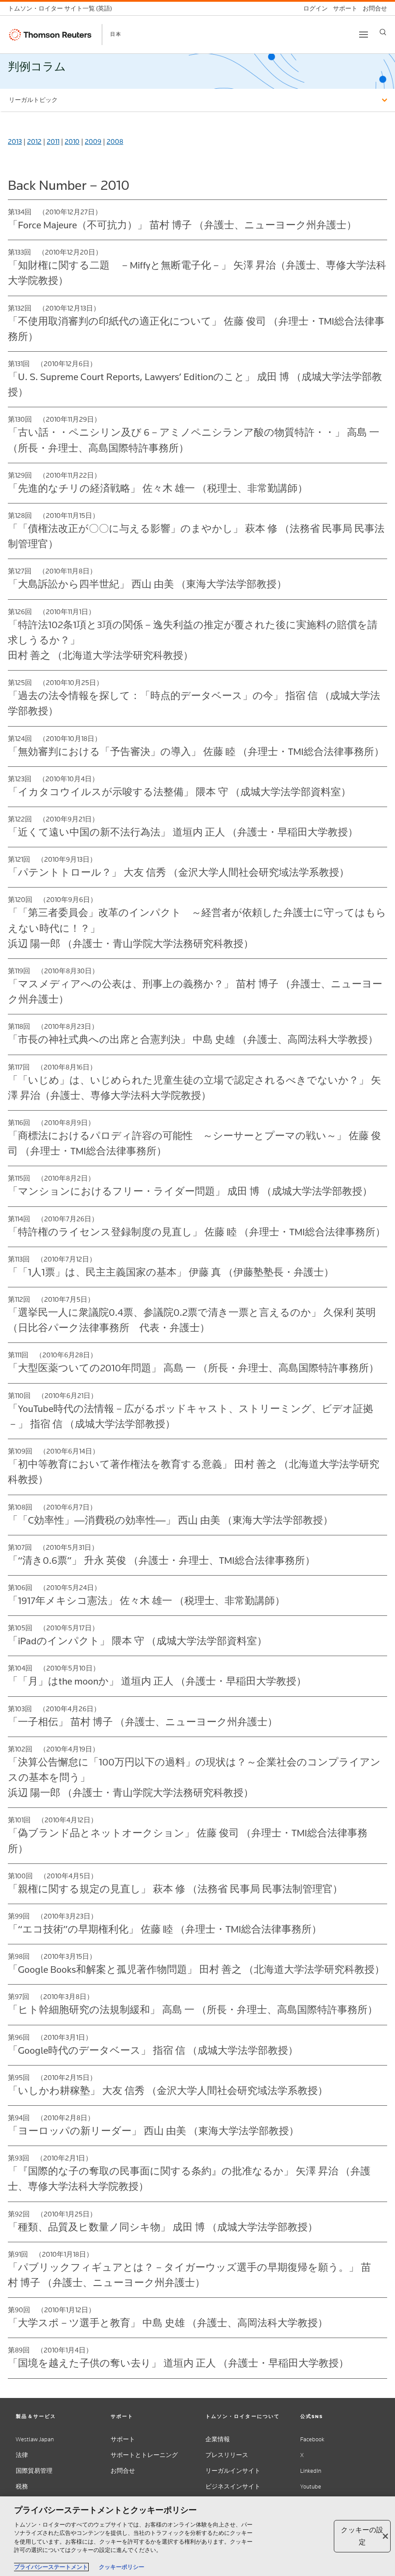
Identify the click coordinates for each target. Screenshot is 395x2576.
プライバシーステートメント (51, 2567)
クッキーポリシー (121, 2567)
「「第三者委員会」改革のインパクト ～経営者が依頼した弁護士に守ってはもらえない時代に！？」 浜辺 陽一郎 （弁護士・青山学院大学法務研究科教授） (197, 927)
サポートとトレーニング (144, 2455)
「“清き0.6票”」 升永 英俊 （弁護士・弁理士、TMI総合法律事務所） (161, 1560)
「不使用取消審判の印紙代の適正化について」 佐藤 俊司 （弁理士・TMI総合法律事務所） (196, 329)
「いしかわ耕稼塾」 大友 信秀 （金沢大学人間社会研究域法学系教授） (168, 2090)
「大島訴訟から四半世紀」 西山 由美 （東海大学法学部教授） (147, 584)
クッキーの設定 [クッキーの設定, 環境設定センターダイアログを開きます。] (362, 2536)
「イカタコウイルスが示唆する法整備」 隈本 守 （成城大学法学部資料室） (179, 792)
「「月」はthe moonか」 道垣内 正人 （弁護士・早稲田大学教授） (157, 1681)
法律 (22, 2455)
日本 (115, 34)
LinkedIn (310, 2471)
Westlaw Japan (35, 2439)
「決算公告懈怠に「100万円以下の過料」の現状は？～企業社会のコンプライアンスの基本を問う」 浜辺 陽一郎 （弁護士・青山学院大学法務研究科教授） (194, 1777)
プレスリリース (226, 2455)
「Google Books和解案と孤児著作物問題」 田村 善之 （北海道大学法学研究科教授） (196, 1969)
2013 (15, 141)
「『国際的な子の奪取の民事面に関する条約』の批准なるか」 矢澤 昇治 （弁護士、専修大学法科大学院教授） (189, 2178)
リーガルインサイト (232, 2471)
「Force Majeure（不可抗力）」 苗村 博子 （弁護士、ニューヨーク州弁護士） (182, 225)
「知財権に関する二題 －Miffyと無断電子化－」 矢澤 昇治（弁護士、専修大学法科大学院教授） (197, 273)
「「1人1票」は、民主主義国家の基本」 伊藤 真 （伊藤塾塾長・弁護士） (171, 1272)
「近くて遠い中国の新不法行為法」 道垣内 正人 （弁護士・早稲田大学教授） (183, 832)
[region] (197, 2536)
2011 (53, 141)
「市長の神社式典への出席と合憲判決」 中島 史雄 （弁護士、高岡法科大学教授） (193, 1039)
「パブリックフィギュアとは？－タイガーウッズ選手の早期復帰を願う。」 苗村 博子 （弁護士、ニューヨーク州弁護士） (189, 2275)
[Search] (383, 32)
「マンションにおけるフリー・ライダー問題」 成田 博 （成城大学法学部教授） (190, 1191)
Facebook (312, 2439)
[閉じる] (385, 2536)
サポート (123, 2439)
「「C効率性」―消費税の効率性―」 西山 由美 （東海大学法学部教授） (170, 1520)
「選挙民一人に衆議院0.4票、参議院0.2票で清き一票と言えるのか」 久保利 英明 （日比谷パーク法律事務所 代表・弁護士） (192, 1320)
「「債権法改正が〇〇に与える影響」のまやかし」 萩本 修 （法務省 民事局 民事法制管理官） (196, 536)
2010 (72, 141)
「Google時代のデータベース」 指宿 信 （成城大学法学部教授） (153, 2050)
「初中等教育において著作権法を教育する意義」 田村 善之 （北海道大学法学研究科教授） (193, 1471)
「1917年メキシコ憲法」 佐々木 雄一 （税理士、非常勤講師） (146, 1600)
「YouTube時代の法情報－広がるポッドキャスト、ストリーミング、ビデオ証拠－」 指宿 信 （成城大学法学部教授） (190, 1416)
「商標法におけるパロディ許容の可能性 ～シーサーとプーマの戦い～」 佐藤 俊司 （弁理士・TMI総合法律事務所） (194, 1143)
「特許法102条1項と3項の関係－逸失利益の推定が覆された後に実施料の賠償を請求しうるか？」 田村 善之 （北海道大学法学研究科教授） (193, 640)
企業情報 (217, 2439)
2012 (34, 141)
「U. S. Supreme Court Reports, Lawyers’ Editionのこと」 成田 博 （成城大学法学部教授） (195, 384)
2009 (93, 141)
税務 (22, 2486)
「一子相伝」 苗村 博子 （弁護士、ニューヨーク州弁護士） (142, 1722)
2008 (115, 141)
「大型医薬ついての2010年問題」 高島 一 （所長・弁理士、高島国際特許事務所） (193, 1368)
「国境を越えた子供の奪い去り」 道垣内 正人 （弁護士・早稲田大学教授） (178, 2363)
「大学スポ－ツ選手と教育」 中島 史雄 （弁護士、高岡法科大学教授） (168, 2323)
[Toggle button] (363, 34)
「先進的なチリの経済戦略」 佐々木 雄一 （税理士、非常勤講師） (158, 488)
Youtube (310, 2486)
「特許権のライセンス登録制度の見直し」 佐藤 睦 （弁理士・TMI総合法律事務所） (196, 1232)
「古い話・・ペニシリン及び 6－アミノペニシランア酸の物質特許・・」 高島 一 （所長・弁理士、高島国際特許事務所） (193, 440)
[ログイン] (313, 8)
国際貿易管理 (34, 2471)
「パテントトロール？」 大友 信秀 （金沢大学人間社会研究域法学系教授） (178, 872)
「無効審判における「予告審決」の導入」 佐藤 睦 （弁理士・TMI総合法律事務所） (196, 751)
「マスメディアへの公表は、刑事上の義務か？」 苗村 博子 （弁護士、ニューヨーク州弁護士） (195, 991)
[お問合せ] (372, 8)
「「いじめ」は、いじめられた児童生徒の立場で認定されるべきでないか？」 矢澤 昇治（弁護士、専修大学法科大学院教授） (194, 1087)
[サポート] (342, 8)
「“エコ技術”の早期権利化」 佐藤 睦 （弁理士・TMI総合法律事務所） (165, 1929)
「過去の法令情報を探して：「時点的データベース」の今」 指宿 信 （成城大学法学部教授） (194, 703)
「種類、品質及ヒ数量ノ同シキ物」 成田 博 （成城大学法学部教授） (163, 2227)
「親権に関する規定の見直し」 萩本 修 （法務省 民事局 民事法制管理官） (175, 1889)
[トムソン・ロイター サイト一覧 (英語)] (62, 8)
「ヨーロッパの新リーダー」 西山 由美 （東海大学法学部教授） (153, 2131)
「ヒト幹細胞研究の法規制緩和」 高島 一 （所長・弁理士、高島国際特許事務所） (193, 2009)
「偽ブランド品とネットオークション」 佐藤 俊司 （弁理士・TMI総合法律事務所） (187, 1840)
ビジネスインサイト (232, 2486)
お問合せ (123, 2471)
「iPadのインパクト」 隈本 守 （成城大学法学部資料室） (137, 1641)
